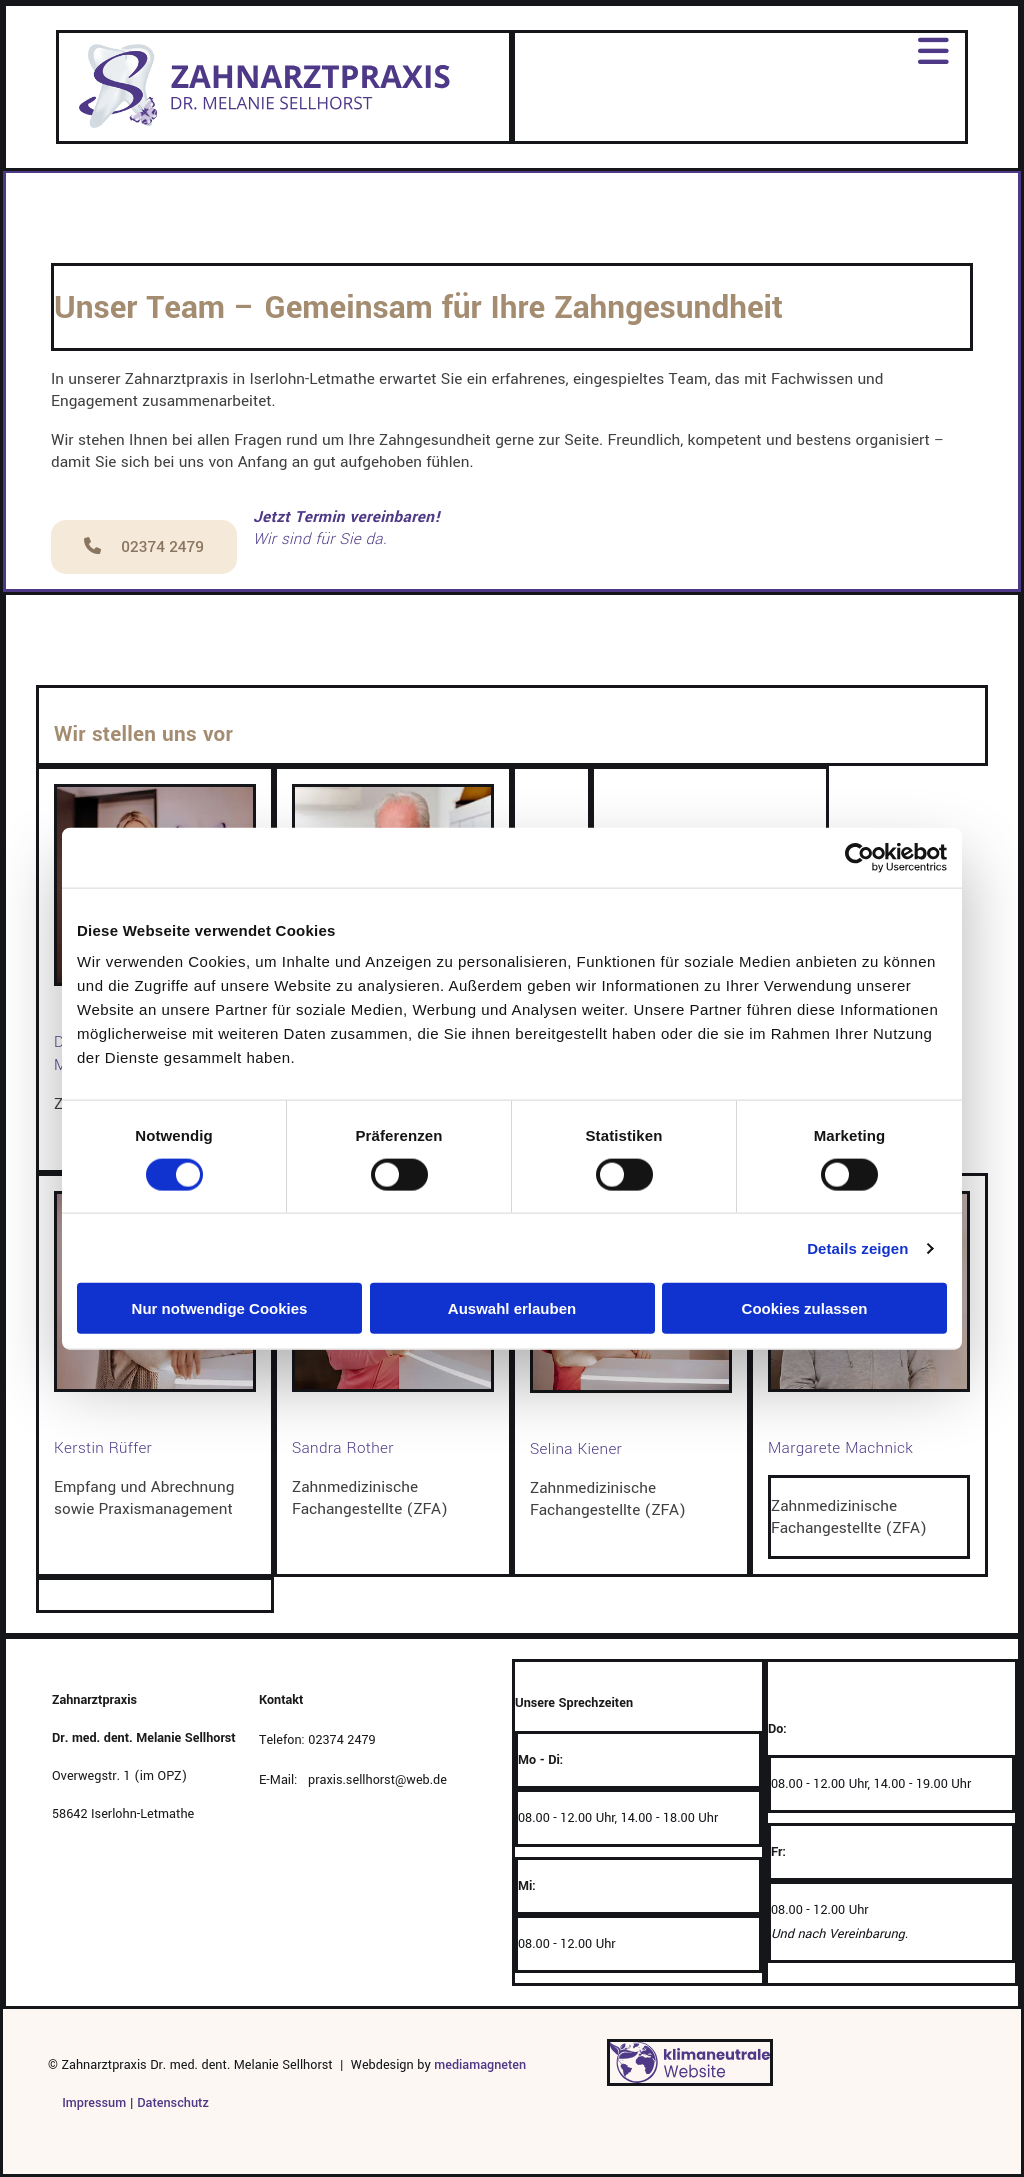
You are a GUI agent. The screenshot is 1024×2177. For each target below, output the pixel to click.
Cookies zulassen (805, 1308)
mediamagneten (480, 2065)
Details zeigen (857, 1247)
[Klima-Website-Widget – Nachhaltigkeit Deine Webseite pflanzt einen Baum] (690, 2081)
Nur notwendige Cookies (220, 1308)
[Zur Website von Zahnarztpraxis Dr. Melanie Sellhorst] (267, 128)
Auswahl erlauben (512, 1308)
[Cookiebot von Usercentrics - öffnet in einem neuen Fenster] (859, 857)
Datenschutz (173, 2103)
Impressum (87, 2103)
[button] (144, 547)
